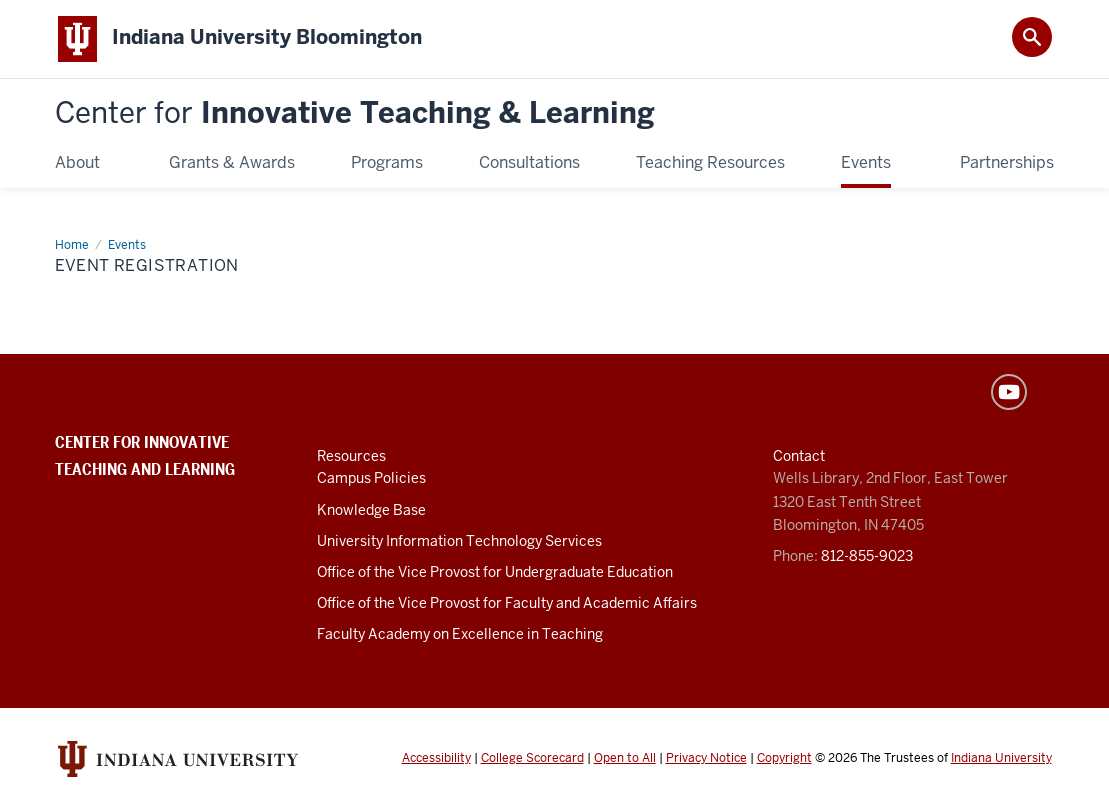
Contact (799, 458)
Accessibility (436, 759)
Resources (351, 458)
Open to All (625, 759)
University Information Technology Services (459, 542)
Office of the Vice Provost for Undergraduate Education (495, 573)
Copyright (784, 759)
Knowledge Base (371, 511)
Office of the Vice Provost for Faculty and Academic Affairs (507, 604)
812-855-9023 (867, 557)
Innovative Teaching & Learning (355, 114)
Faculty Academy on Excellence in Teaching (460, 635)
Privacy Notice (706, 759)
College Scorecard (532, 759)
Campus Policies (371, 480)
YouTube (1009, 394)
